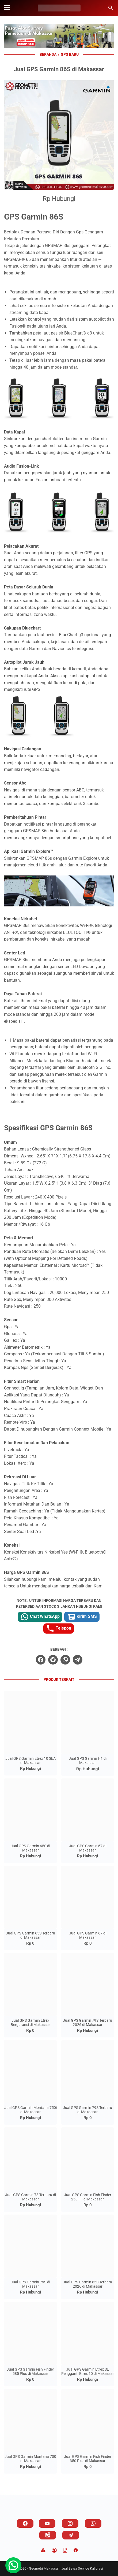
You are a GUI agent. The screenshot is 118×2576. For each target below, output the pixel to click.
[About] (76, 2550)
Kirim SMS (82, 1617)
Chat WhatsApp (40, 1617)
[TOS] (65, 2550)
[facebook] (40, 1660)
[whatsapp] (65, 1660)
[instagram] (70, 2523)
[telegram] (77, 1660)
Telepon (58, 1628)
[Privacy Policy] (54, 2550)
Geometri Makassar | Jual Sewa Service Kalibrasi (66, 2568)
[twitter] (53, 1660)
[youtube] (47, 2523)
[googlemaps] (47, 2535)
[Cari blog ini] (111, 8)
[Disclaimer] (43, 2550)
